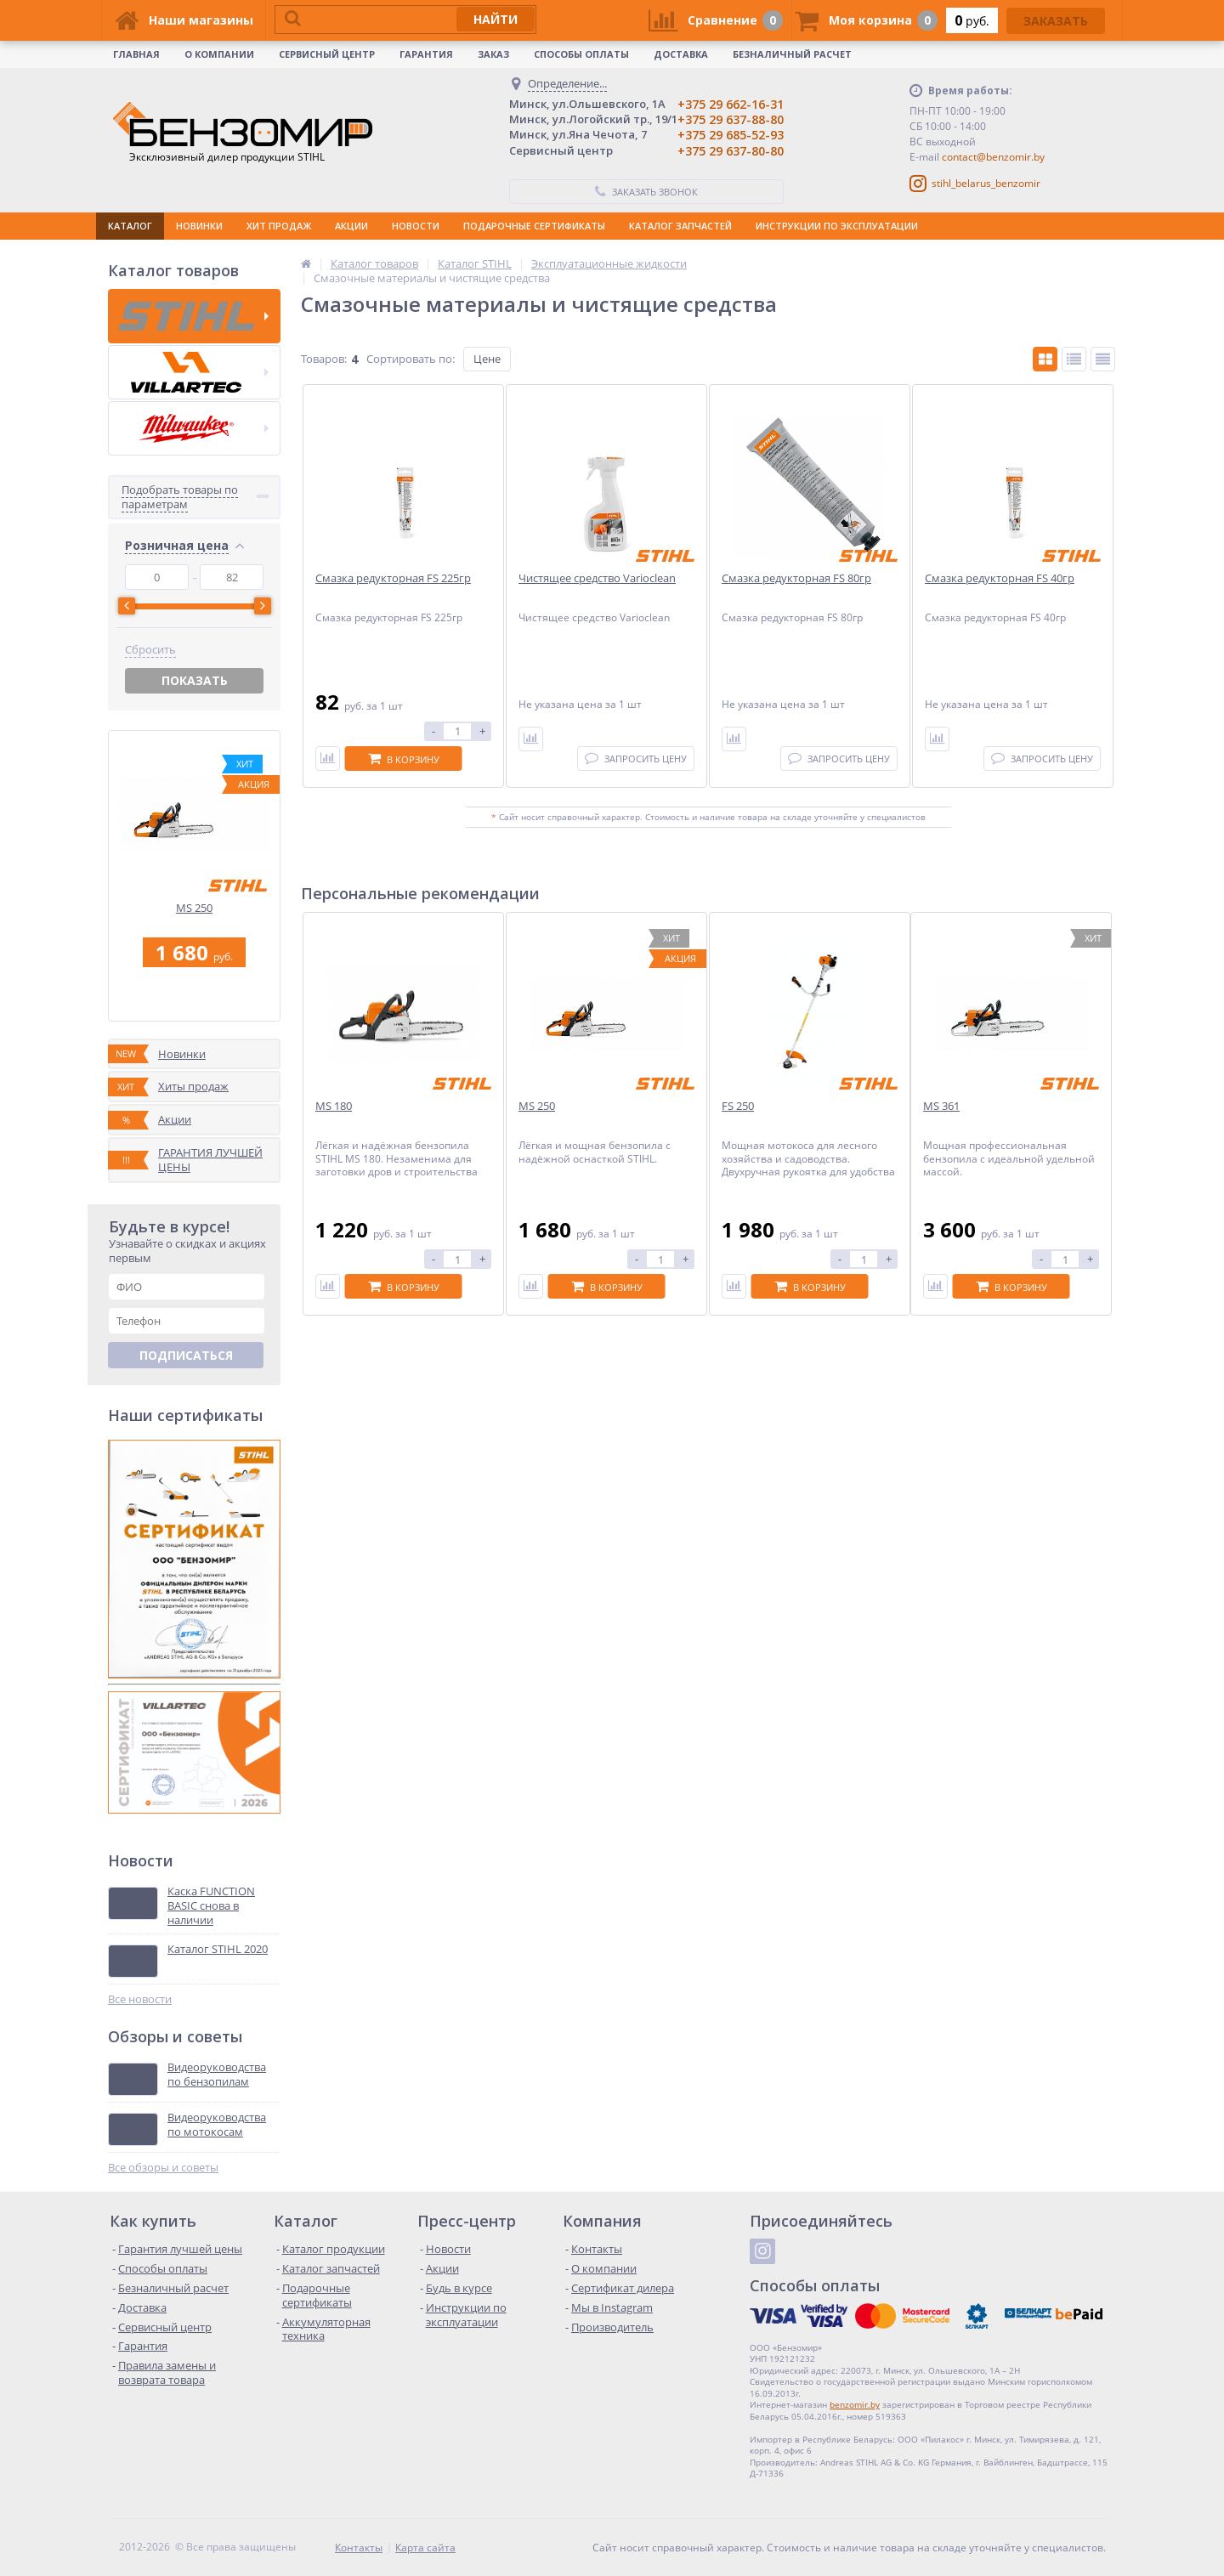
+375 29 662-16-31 (730, 104)
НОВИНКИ (199, 225)
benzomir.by (855, 2404)
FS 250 (738, 1106)
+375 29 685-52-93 (730, 135)
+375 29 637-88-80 (730, 119)
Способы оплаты (581, 54)
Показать (195, 680)
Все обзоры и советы (163, 2167)
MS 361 (941, 1106)
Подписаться (186, 1355)
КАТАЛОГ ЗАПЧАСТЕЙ (680, 225)
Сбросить (150, 650)
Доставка (681, 54)
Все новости (140, 1999)
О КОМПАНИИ (219, 54)
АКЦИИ (351, 225)
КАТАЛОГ (130, 225)
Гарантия (426, 54)
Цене (487, 358)
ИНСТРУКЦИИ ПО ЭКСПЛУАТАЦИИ (837, 225)
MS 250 (194, 908)
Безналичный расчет (792, 54)
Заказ (493, 54)
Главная (136, 54)
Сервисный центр (327, 54)
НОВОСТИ (415, 225)
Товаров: (324, 358)
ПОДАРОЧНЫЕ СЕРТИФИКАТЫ (534, 225)
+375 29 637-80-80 (730, 151)
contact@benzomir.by (993, 157)
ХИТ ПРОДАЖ (278, 225)
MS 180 (333, 1106)
